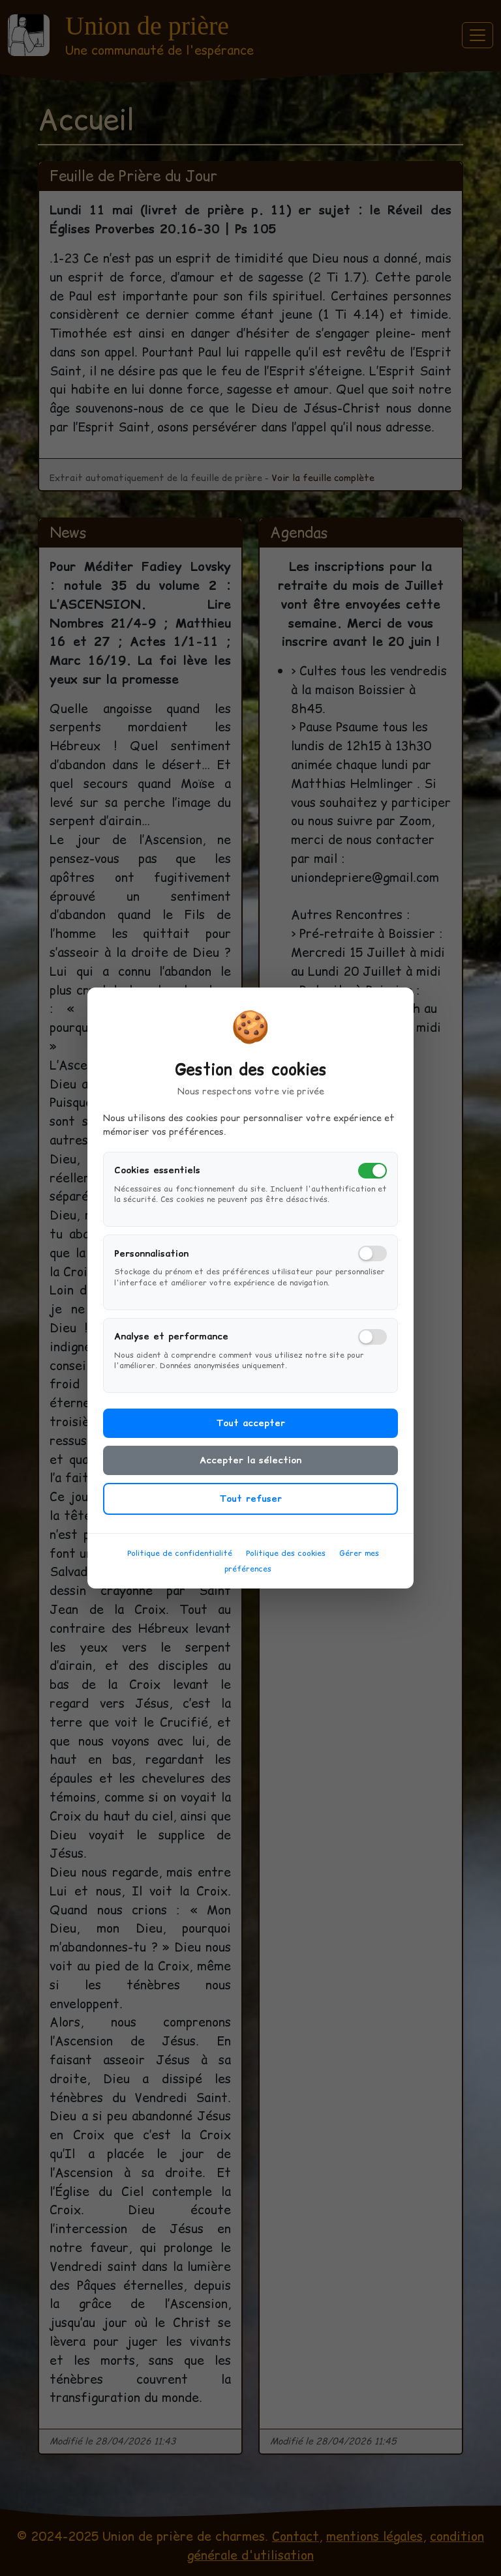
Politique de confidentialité (179, 1567)
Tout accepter (250, 1437)
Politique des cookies (286, 1567)
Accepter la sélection (250, 1474)
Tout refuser (250, 1512)
